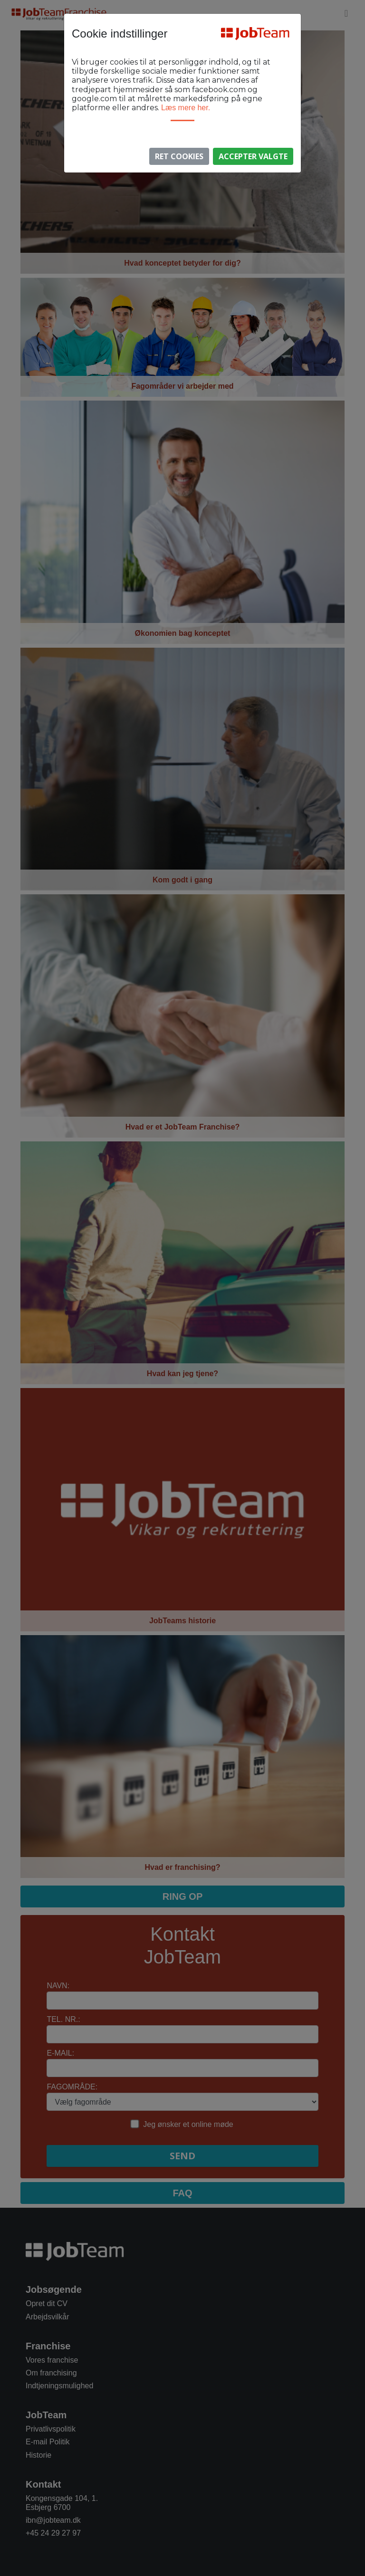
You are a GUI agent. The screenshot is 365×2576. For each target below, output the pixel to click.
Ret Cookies (179, 156)
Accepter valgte (253, 156)
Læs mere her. (185, 108)
